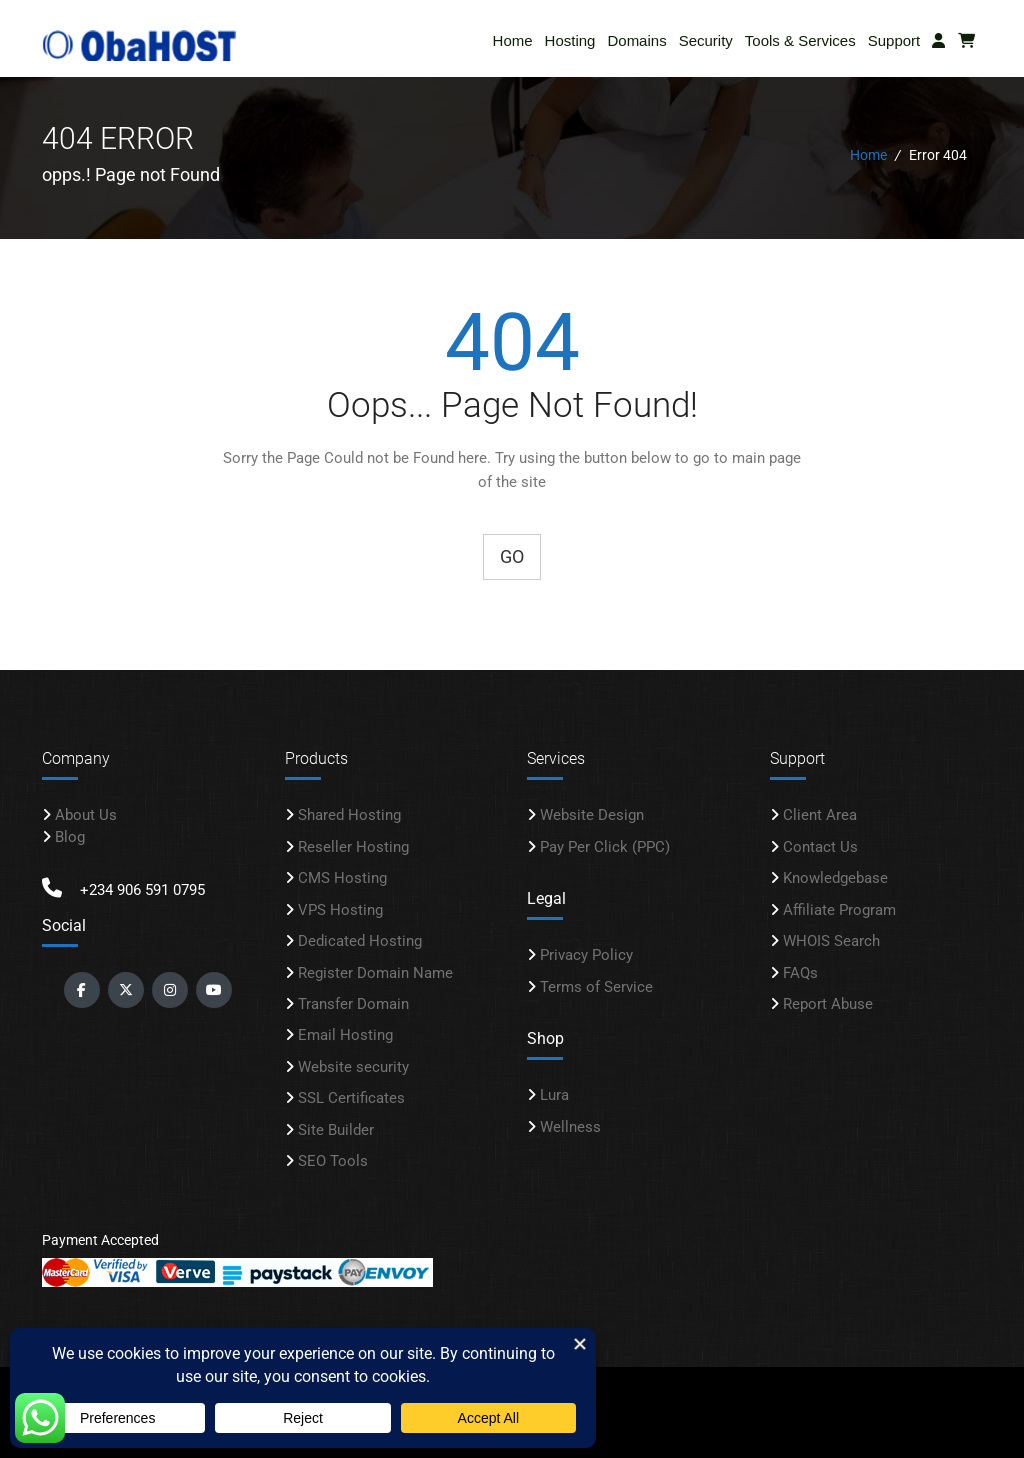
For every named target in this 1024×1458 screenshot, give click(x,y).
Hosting (570, 40)
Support (894, 40)
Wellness (570, 1126)
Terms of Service (596, 986)
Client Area (820, 815)
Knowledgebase (835, 878)
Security (706, 40)
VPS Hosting (340, 909)
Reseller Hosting (353, 846)
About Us (86, 815)
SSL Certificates (351, 1098)
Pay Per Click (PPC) (605, 846)
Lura (554, 1095)
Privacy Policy (586, 955)
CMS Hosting (342, 878)
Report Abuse (828, 1003)
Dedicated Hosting (360, 941)
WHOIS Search (831, 941)
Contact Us (820, 846)
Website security (353, 1066)
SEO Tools (333, 1161)
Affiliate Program (839, 909)
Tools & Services (800, 40)
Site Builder (336, 1129)
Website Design (592, 815)
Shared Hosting (349, 815)
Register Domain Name (375, 972)
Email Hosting (345, 1035)
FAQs (800, 972)
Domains (636, 40)
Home (513, 40)
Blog (70, 836)
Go (512, 555)
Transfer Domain (353, 1003)
